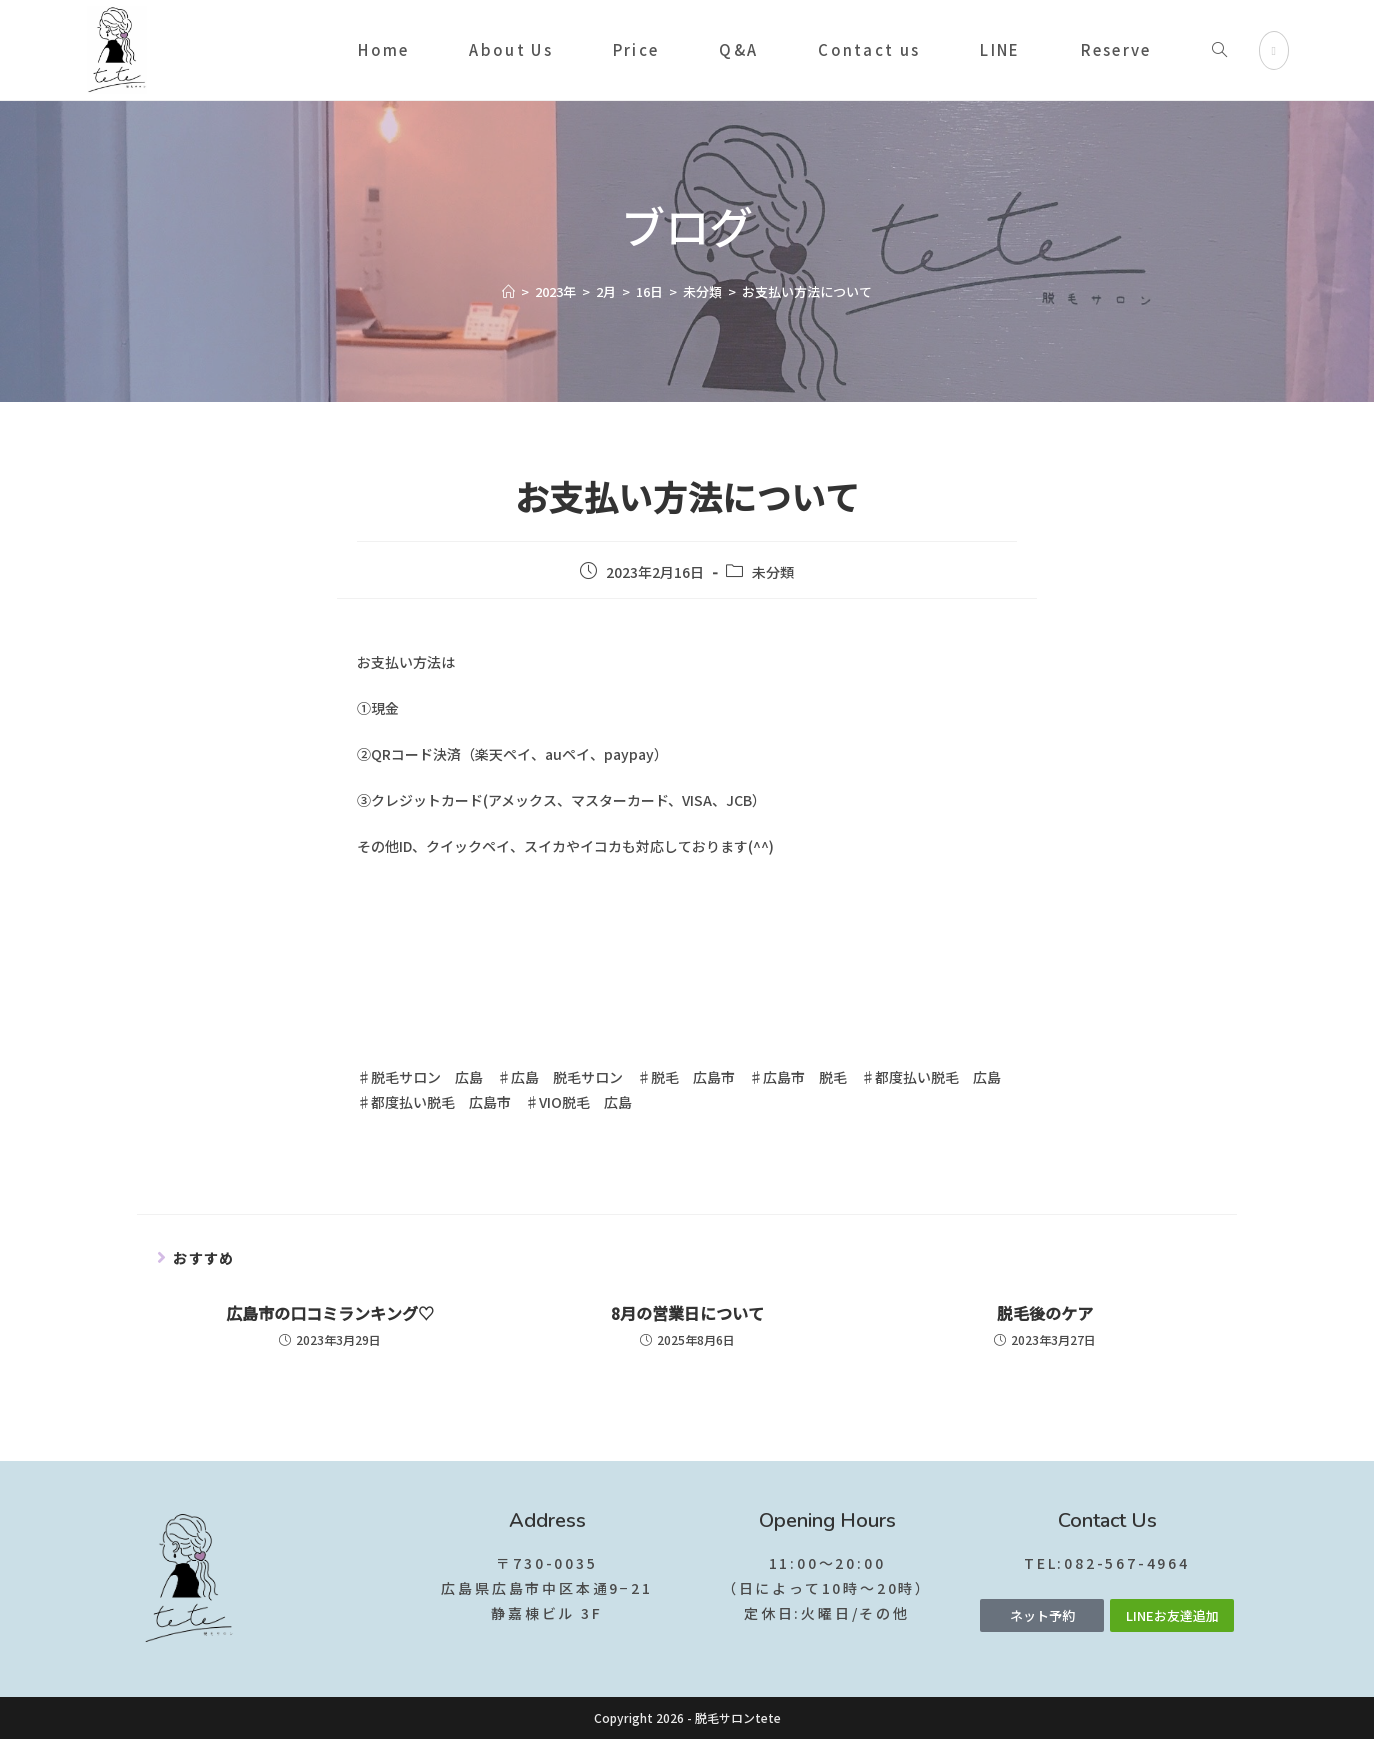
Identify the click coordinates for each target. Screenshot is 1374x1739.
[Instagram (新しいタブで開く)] (1274, 50)
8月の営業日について (687, 1313)
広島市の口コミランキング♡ (330, 1313)
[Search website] (1219, 50)
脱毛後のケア (1045, 1313)
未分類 (773, 572)
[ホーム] (508, 291)
